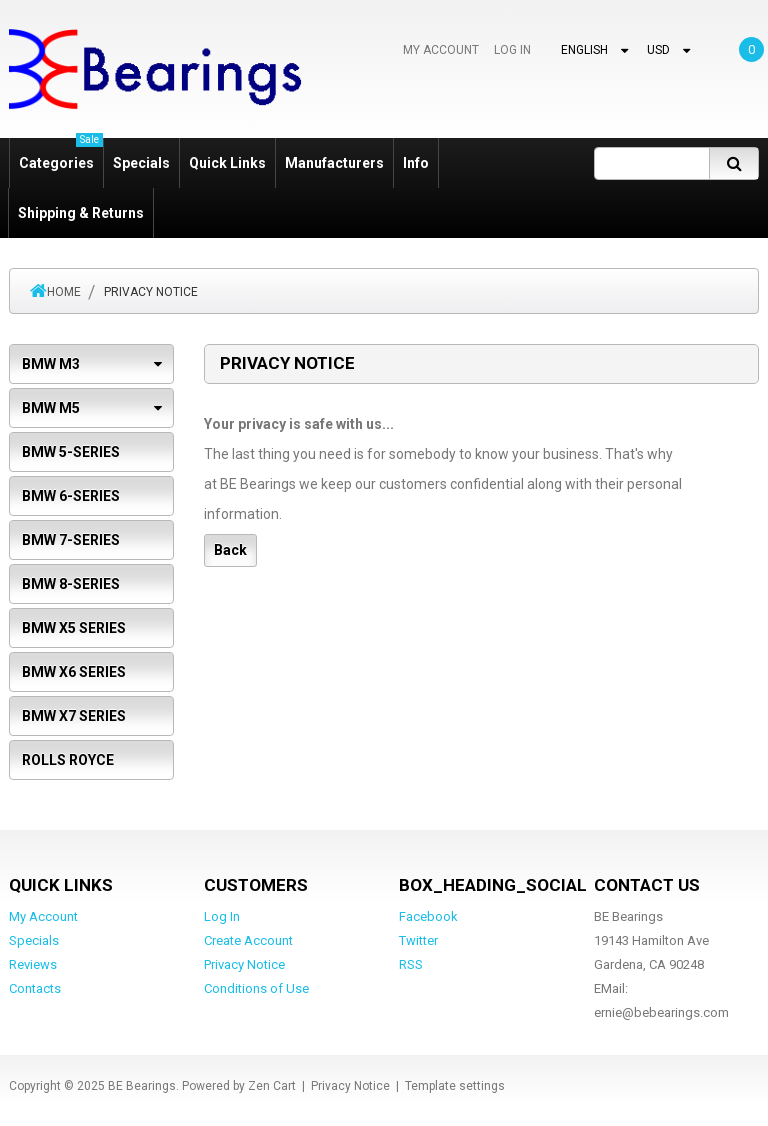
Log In (512, 50)
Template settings (455, 1086)
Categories (61, 154)
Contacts (35, 988)
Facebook (428, 916)
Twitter (418, 940)
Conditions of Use (256, 988)
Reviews (33, 964)
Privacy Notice (244, 964)
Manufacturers (334, 163)
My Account (441, 50)
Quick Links (227, 163)
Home (64, 292)
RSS (411, 964)
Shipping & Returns (81, 213)
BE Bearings (142, 1086)
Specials (141, 163)
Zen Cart (272, 1086)
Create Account (248, 940)
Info (416, 163)
